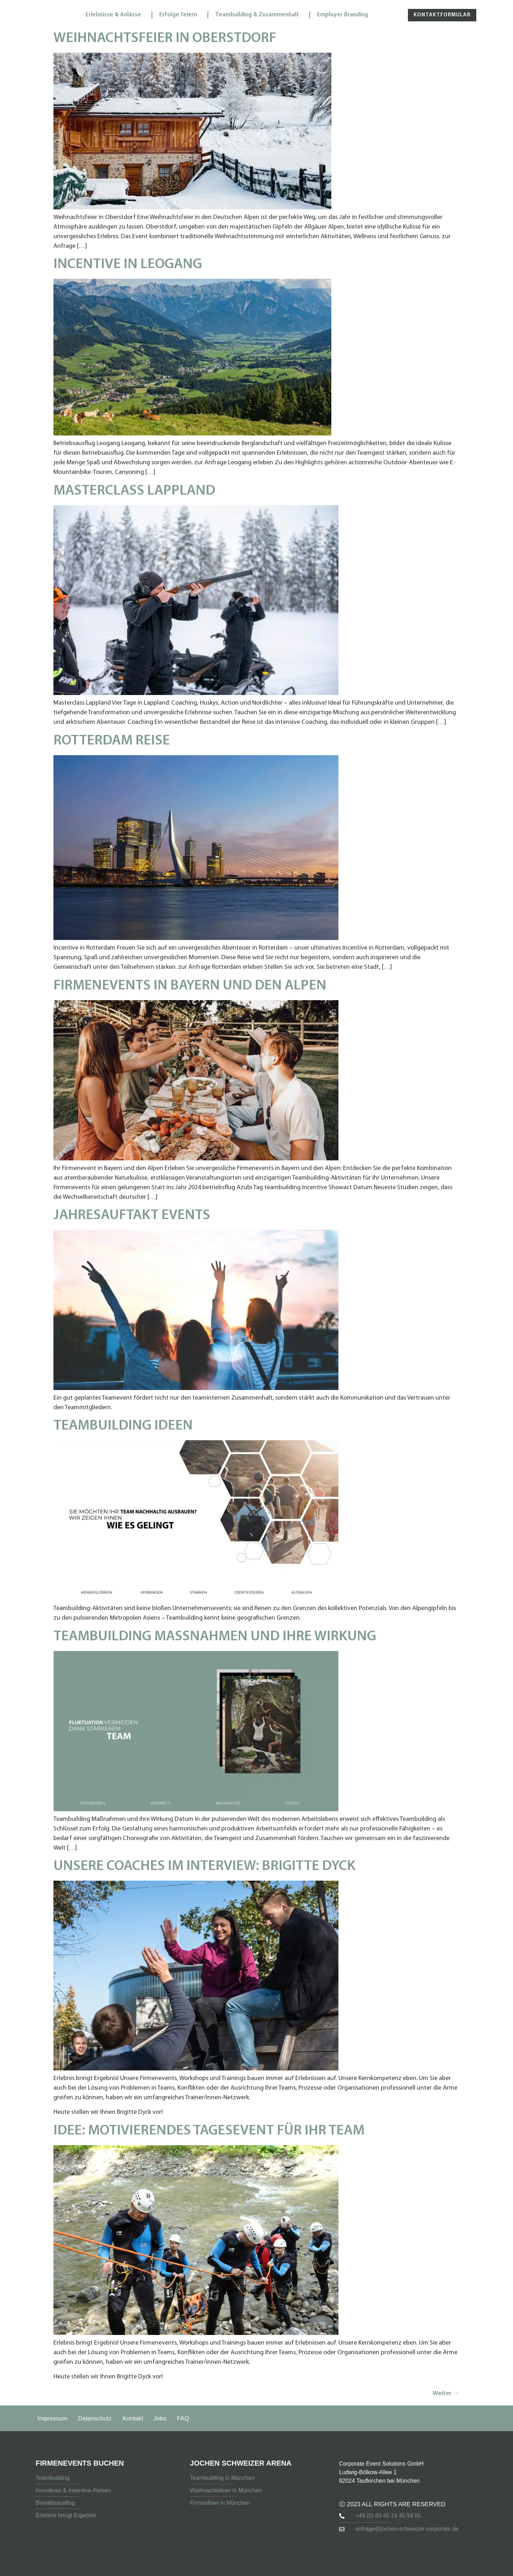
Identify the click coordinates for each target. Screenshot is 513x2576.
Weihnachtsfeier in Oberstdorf (164, 38)
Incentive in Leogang (127, 264)
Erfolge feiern (180, 15)
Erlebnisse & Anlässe (115, 15)
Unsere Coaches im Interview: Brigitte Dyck (204, 1866)
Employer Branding (344, 15)
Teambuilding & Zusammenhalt (258, 15)
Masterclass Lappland (134, 491)
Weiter (446, 2393)
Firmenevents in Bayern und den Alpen (189, 986)
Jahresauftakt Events (131, 1215)
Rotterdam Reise (111, 741)
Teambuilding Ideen (123, 1426)
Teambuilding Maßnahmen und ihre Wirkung (214, 1637)
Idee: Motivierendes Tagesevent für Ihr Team (208, 2131)
